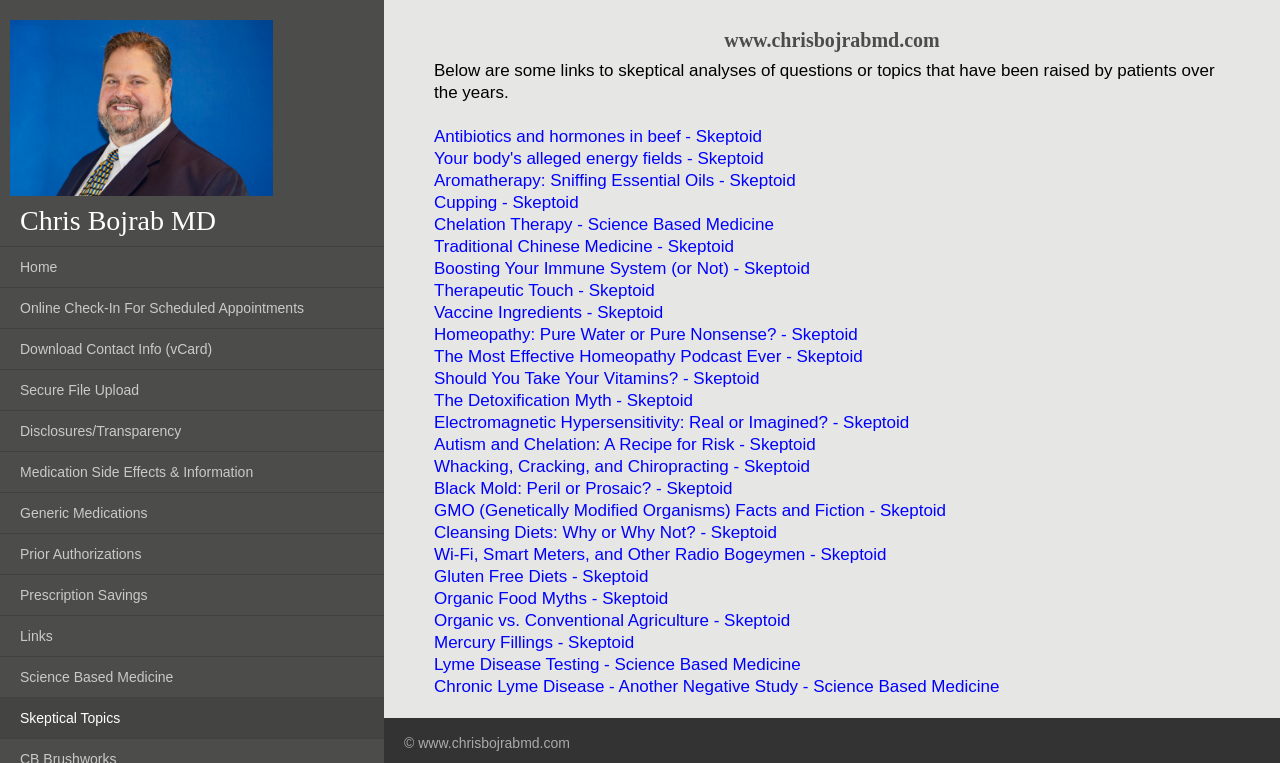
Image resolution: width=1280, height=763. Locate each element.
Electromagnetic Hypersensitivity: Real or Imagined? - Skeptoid (671, 422)
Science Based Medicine (96, 677)
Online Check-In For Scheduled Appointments (162, 308)
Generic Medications (84, 513)
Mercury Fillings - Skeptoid (534, 642)
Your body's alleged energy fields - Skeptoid (599, 158)
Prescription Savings (84, 595)
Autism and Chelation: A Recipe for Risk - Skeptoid (625, 444)
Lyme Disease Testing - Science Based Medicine (617, 664)
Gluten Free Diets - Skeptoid (541, 576)
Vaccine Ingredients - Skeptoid (548, 312)
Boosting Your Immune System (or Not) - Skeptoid (622, 268)
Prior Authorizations (80, 554)
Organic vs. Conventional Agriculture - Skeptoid (612, 620)
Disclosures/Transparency (100, 431)
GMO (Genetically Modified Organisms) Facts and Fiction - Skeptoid (690, 510)
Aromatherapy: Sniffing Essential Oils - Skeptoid (615, 180)
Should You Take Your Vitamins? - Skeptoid (596, 378)
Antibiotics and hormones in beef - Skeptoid (598, 136)
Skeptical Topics (70, 718)
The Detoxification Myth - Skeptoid (563, 400)
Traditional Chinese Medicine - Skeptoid (584, 246)
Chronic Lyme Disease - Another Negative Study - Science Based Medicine (716, 686)
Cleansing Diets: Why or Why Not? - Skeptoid (605, 532)
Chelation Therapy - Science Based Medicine (604, 224)
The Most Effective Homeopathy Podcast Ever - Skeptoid (648, 356)
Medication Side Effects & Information (136, 472)
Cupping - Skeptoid (506, 202)
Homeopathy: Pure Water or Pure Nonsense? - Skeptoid (646, 334)
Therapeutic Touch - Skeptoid (544, 290)
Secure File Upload (79, 390)
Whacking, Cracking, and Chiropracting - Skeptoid (622, 466)
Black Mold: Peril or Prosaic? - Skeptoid (583, 488)
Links (36, 636)
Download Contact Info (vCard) (116, 349)
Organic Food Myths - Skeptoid (551, 598)
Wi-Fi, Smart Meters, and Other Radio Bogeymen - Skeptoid (660, 554)
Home (38, 267)
